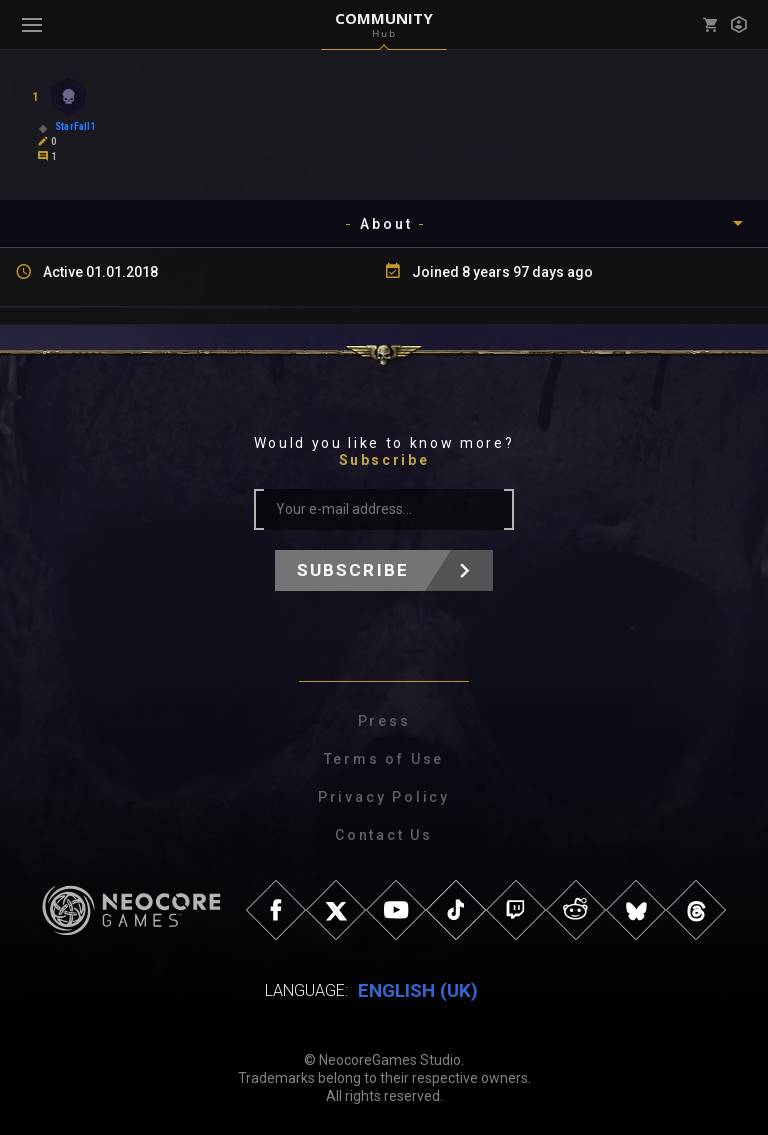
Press (384, 721)
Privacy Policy (384, 797)
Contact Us (384, 835)
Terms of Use (384, 759)
